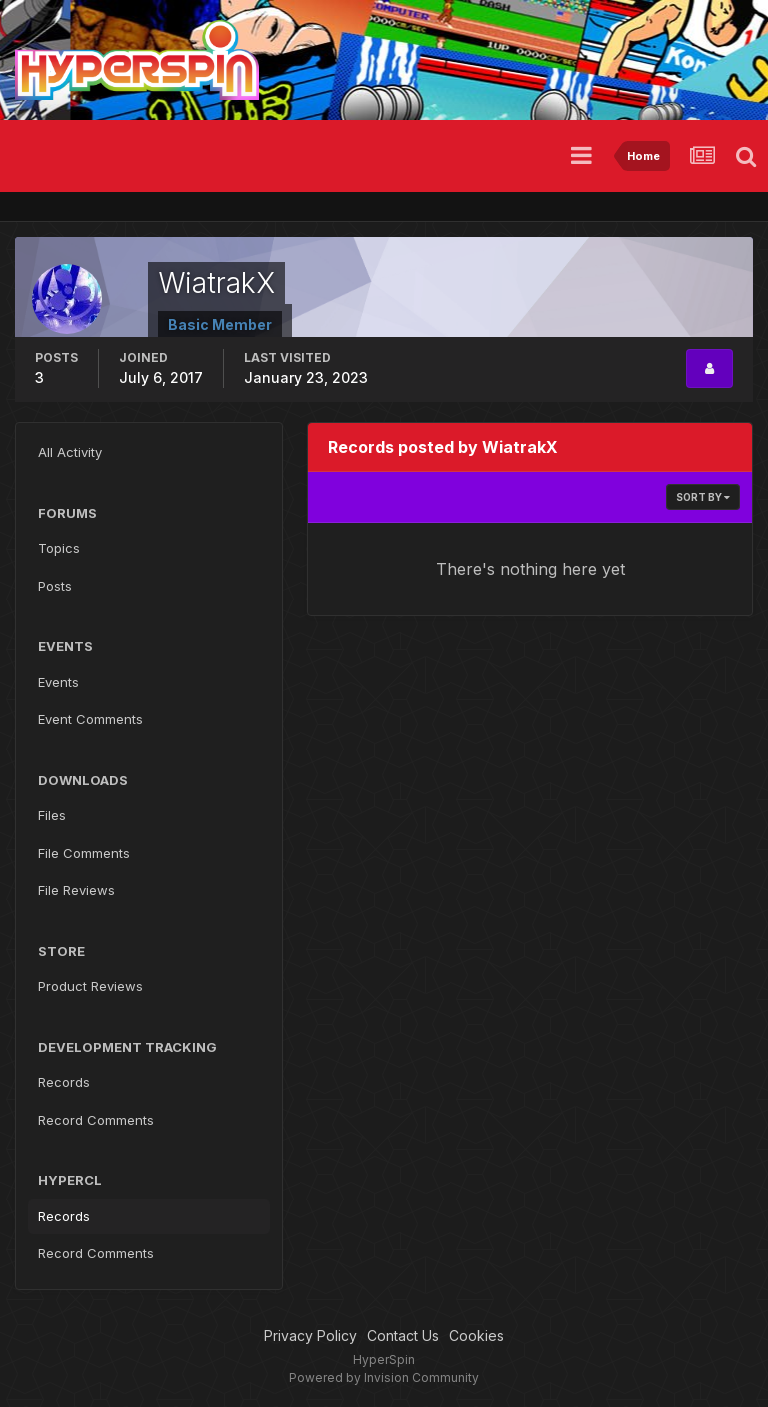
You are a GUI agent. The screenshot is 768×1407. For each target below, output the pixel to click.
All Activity (70, 452)
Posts (55, 586)
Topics (59, 548)
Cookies (476, 1335)
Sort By (703, 497)
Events (58, 682)
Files (52, 815)
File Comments (84, 853)
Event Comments (90, 719)
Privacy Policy (310, 1335)
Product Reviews (90, 986)
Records (64, 1082)
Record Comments (96, 1120)
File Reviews (76, 890)
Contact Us (403, 1335)
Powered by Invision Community (384, 1377)
